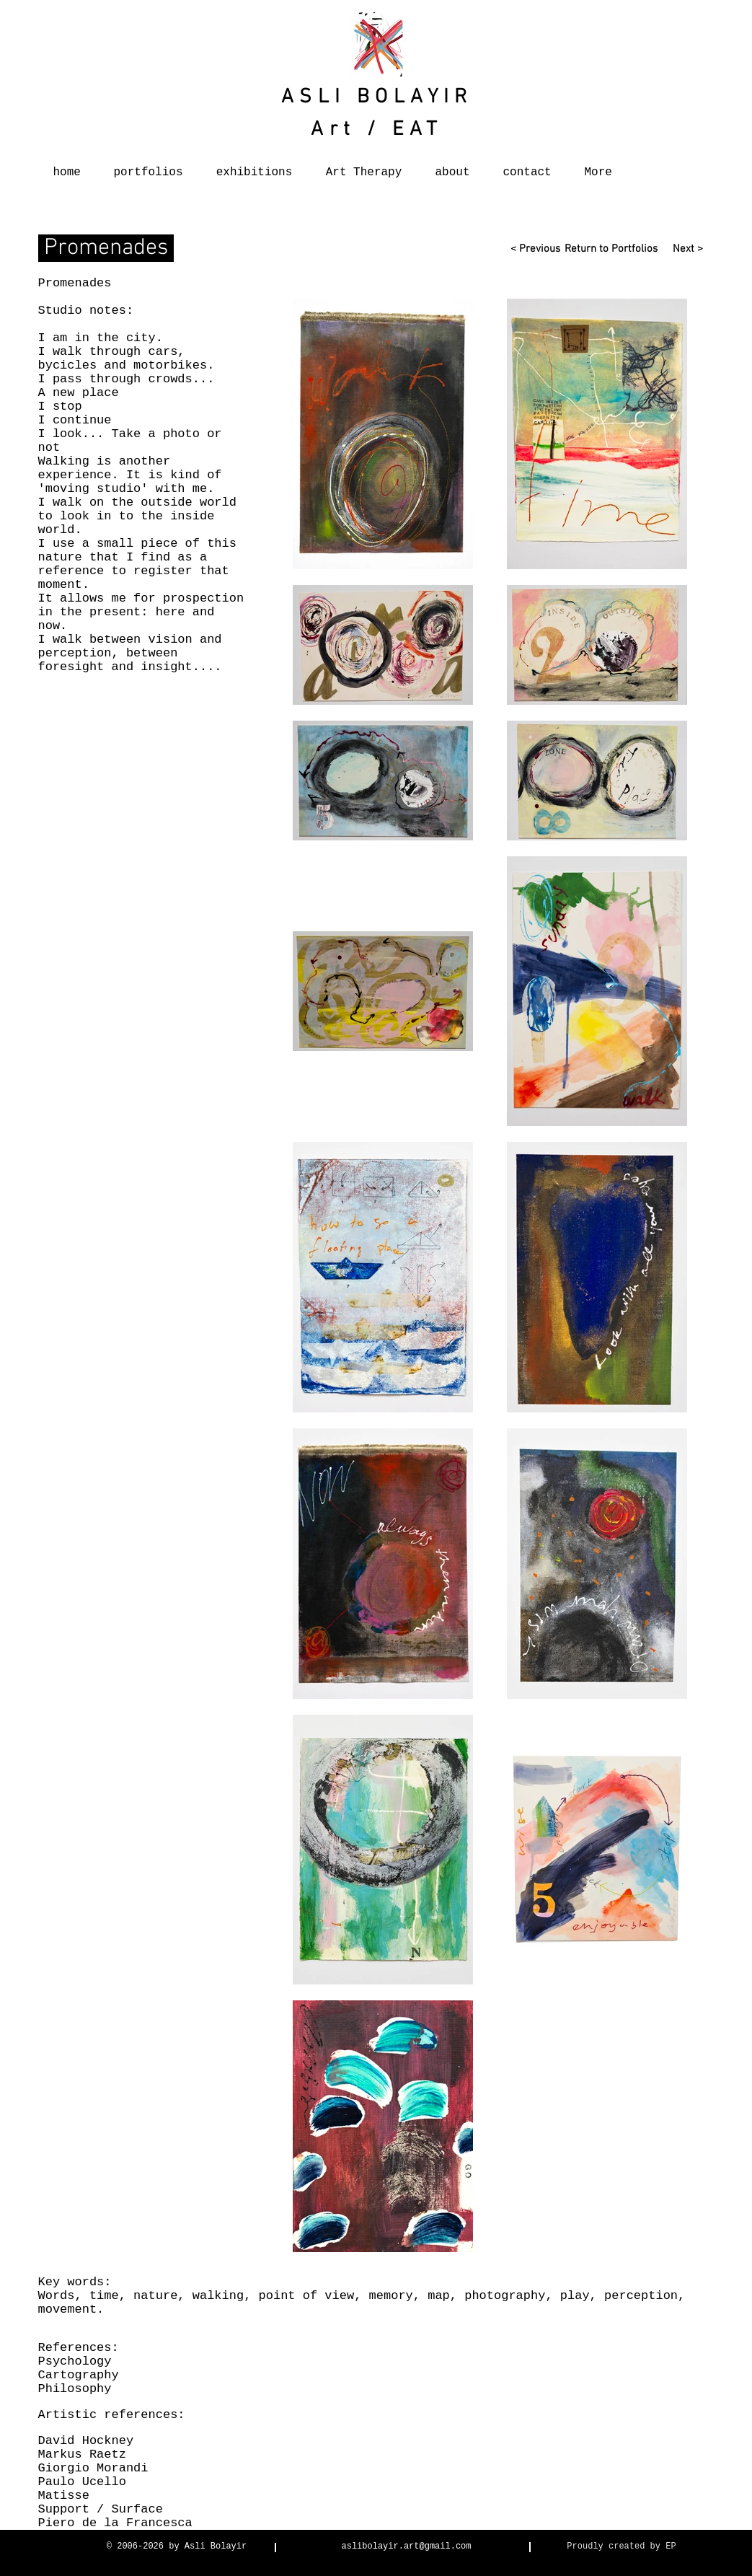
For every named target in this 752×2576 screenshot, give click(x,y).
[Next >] (683, 249)
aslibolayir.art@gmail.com (406, 2546)
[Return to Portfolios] (610, 249)
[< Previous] (535, 249)
